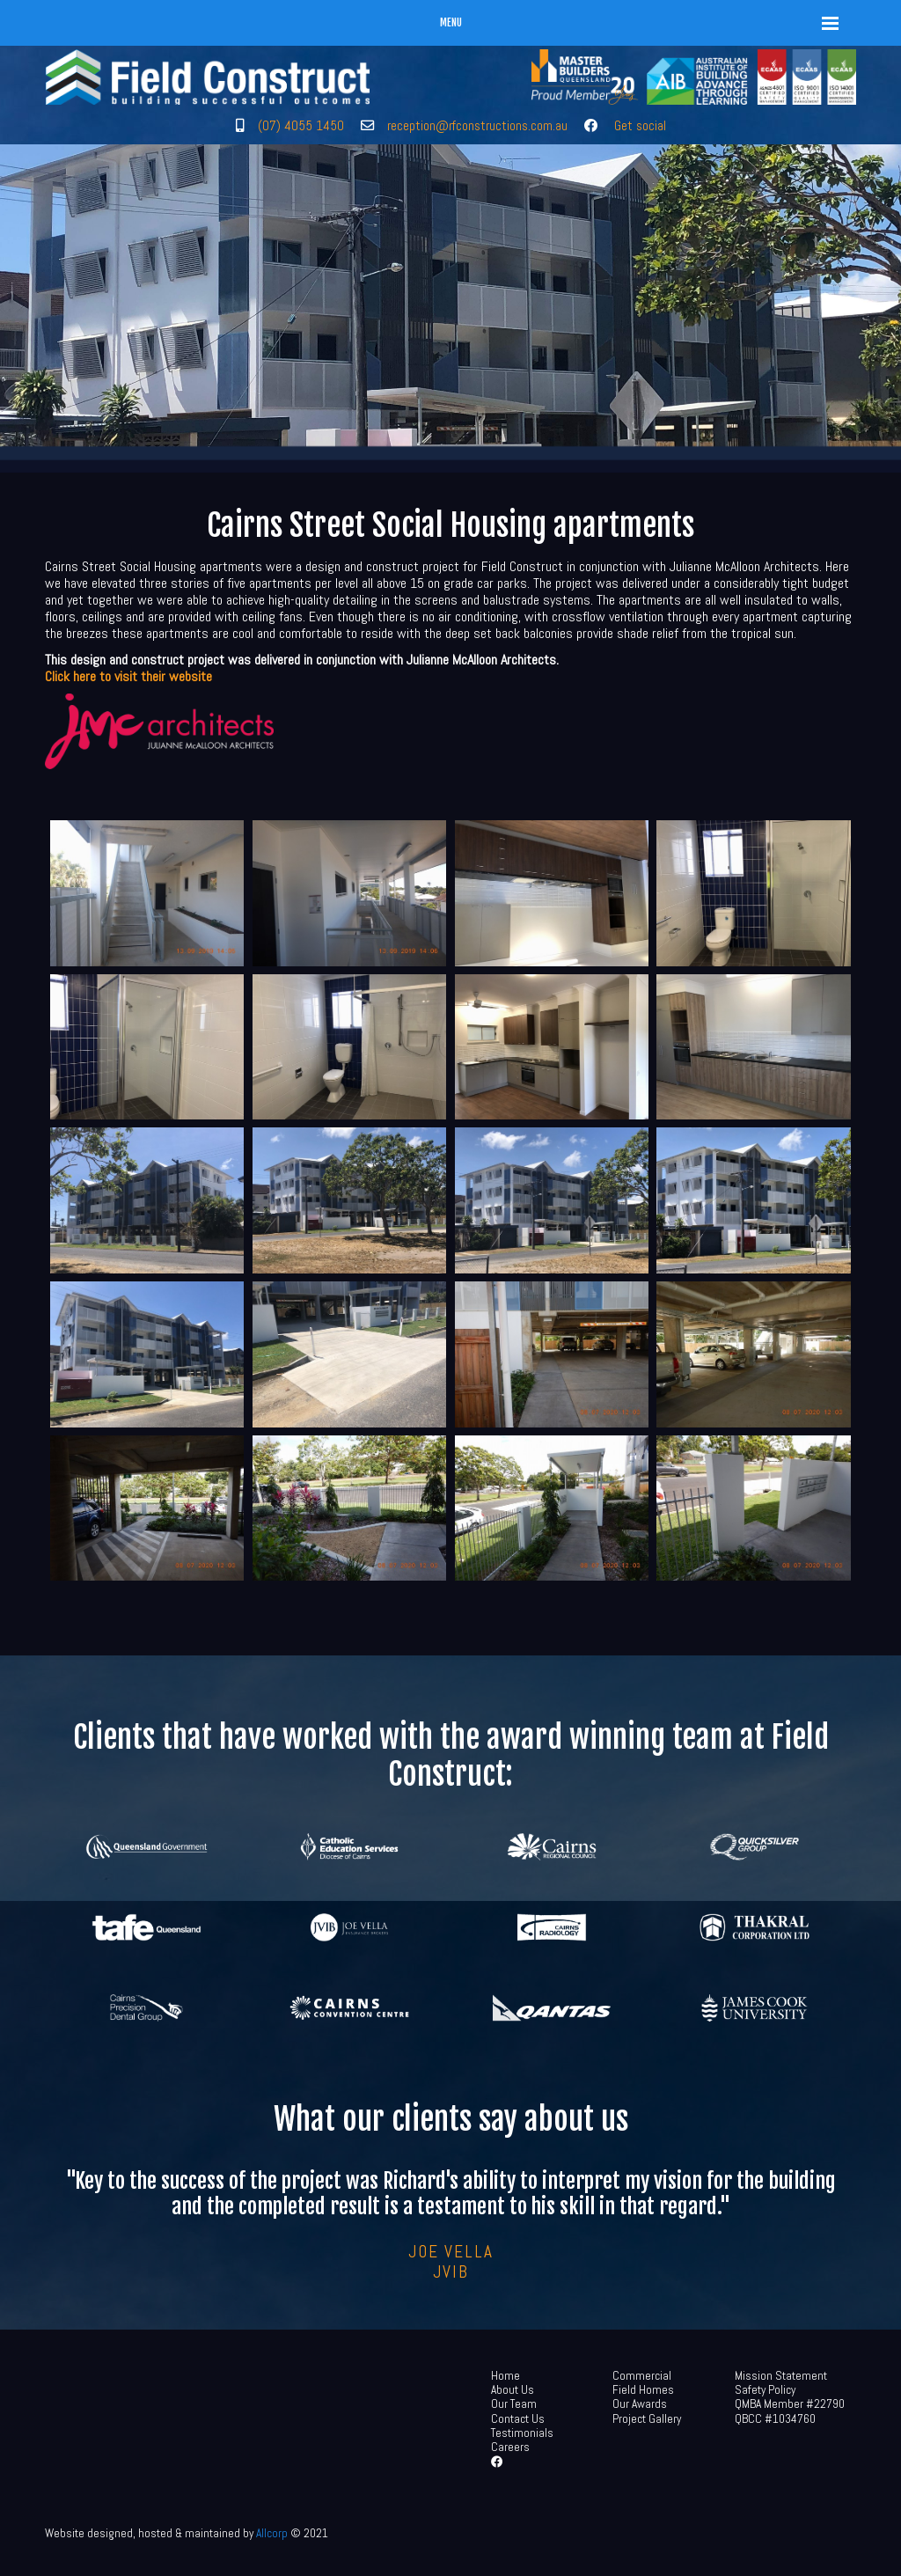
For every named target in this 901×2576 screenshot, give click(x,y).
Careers (510, 2447)
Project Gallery (646, 2418)
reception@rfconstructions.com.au (477, 125)
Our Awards (639, 2403)
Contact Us (518, 2418)
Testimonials (522, 2433)
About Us (512, 2389)
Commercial (641, 2375)
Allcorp (272, 2533)
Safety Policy (765, 2389)
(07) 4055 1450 (301, 125)
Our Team (514, 2403)
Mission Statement (781, 2375)
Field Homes (643, 2389)
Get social (640, 125)
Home (505, 2375)
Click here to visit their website (128, 676)
